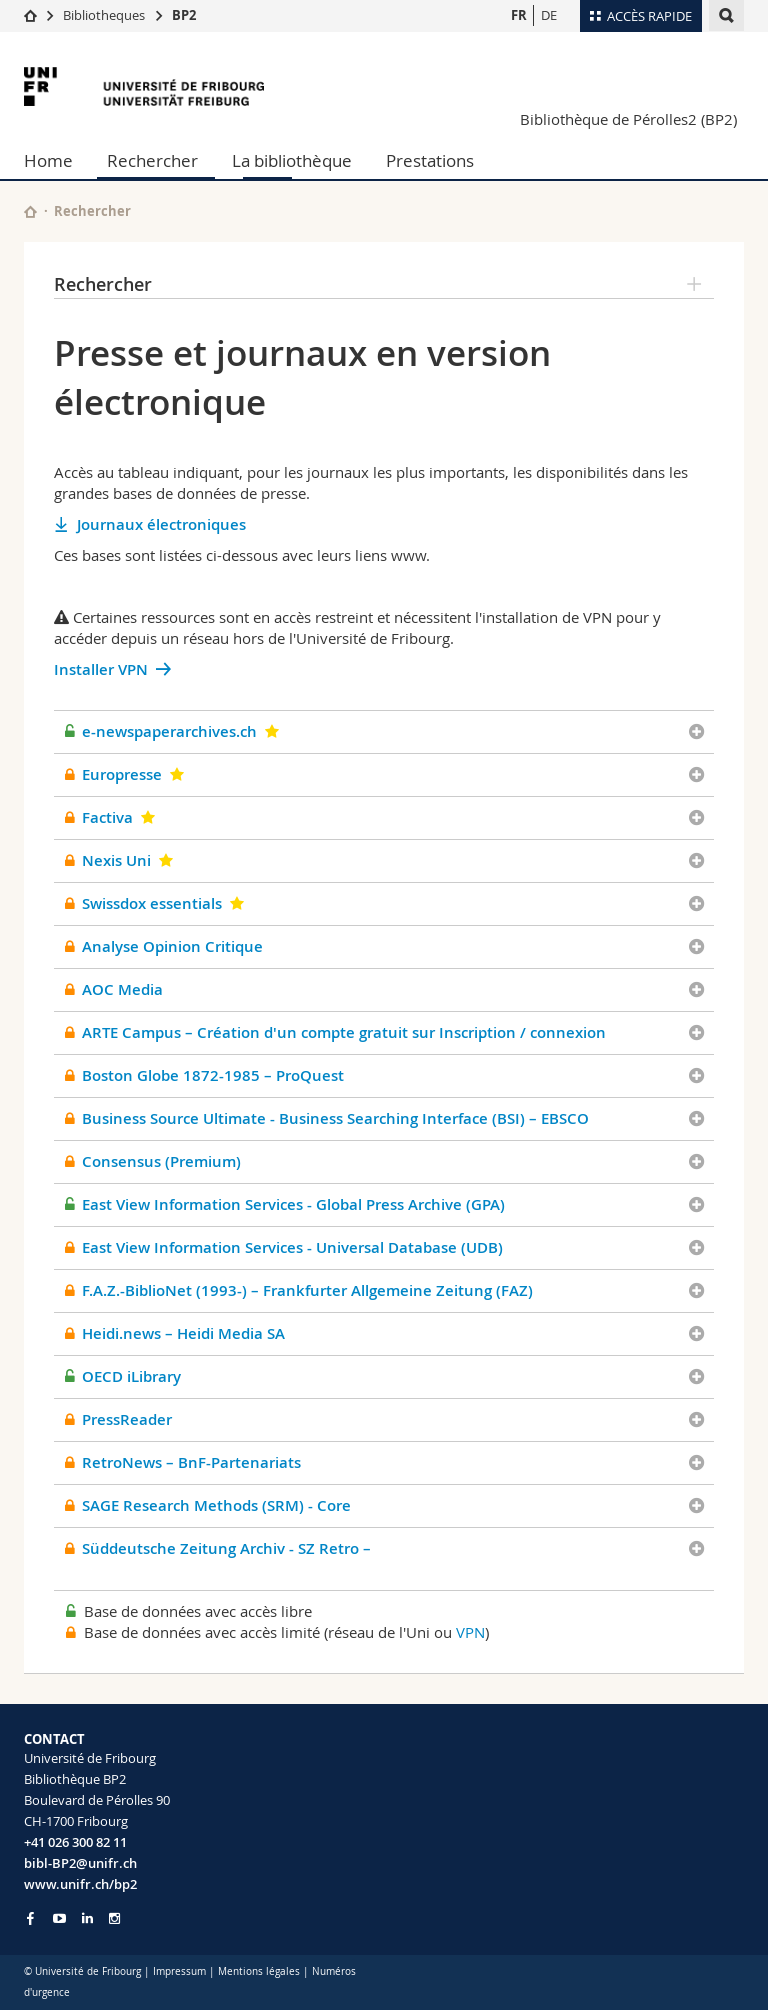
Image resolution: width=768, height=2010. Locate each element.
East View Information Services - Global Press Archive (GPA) (293, 1204)
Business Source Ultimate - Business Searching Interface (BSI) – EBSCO (335, 1118)
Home (48, 160)
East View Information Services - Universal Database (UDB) (292, 1247)
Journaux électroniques (161, 524)
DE (549, 15)
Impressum (179, 1971)
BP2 (184, 15)
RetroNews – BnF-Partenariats (191, 1462)
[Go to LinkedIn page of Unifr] (87, 1918)
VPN (470, 1632)
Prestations (430, 160)
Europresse (122, 774)
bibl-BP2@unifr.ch (80, 1863)
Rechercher (152, 160)
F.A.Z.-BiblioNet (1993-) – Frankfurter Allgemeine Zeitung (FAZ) (307, 1290)
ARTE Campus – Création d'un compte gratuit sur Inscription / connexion (344, 1032)
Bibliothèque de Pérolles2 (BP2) (628, 119)
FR (519, 15)
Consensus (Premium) (161, 1161)
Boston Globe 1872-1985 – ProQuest (213, 1075)
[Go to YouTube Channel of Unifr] (59, 1918)
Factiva (107, 817)
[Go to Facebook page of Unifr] (30, 1918)
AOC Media (122, 989)
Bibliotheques (104, 15)
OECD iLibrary (131, 1376)
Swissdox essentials (152, 903)
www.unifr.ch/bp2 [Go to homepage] (80, 1884)
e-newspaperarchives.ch (169, 731)
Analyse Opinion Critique (172, 946)
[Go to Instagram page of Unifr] (114, 1918)
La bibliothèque (292, 160)
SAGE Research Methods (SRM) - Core (216, 1505)
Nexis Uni (116, 860)
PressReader (127, 1419)
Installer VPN (101, 669)
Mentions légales (259, 1971)
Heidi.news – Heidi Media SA (183, 1333)
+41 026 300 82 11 (75, 1842)
